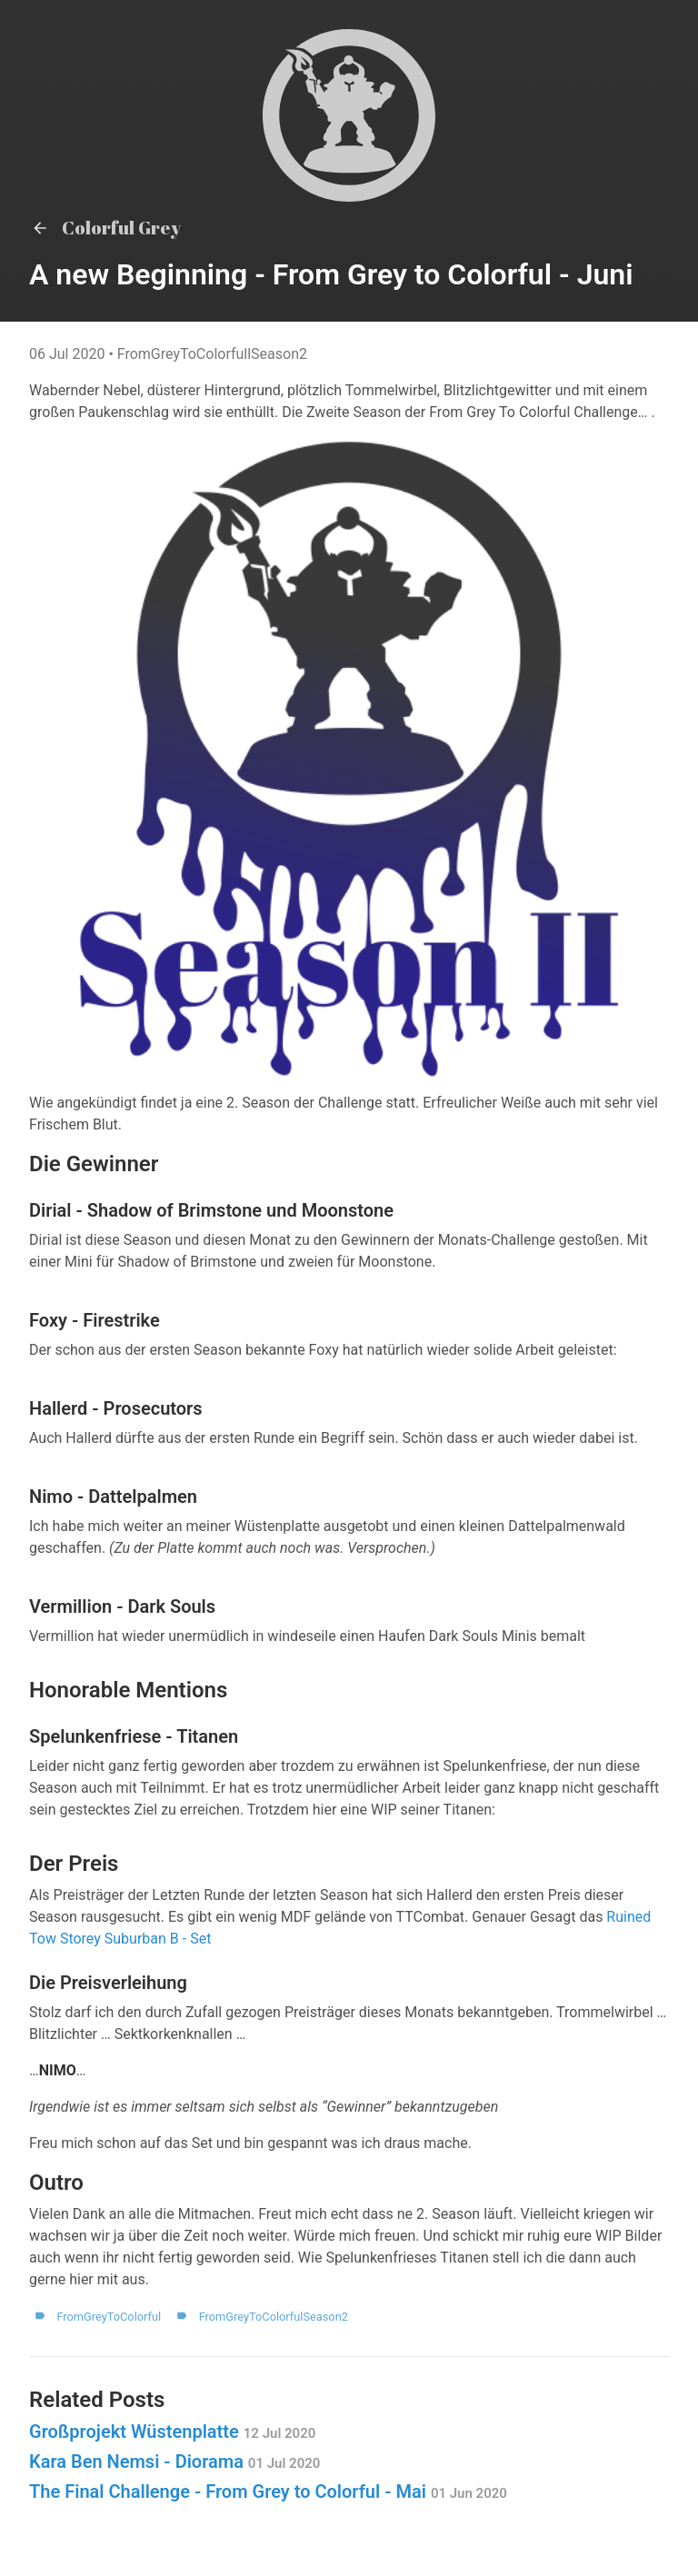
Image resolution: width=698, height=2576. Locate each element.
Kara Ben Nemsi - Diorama (174, 2461)
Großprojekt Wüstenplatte (172, 2431)
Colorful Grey (105, 227)
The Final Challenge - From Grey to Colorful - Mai (268, 2491)
